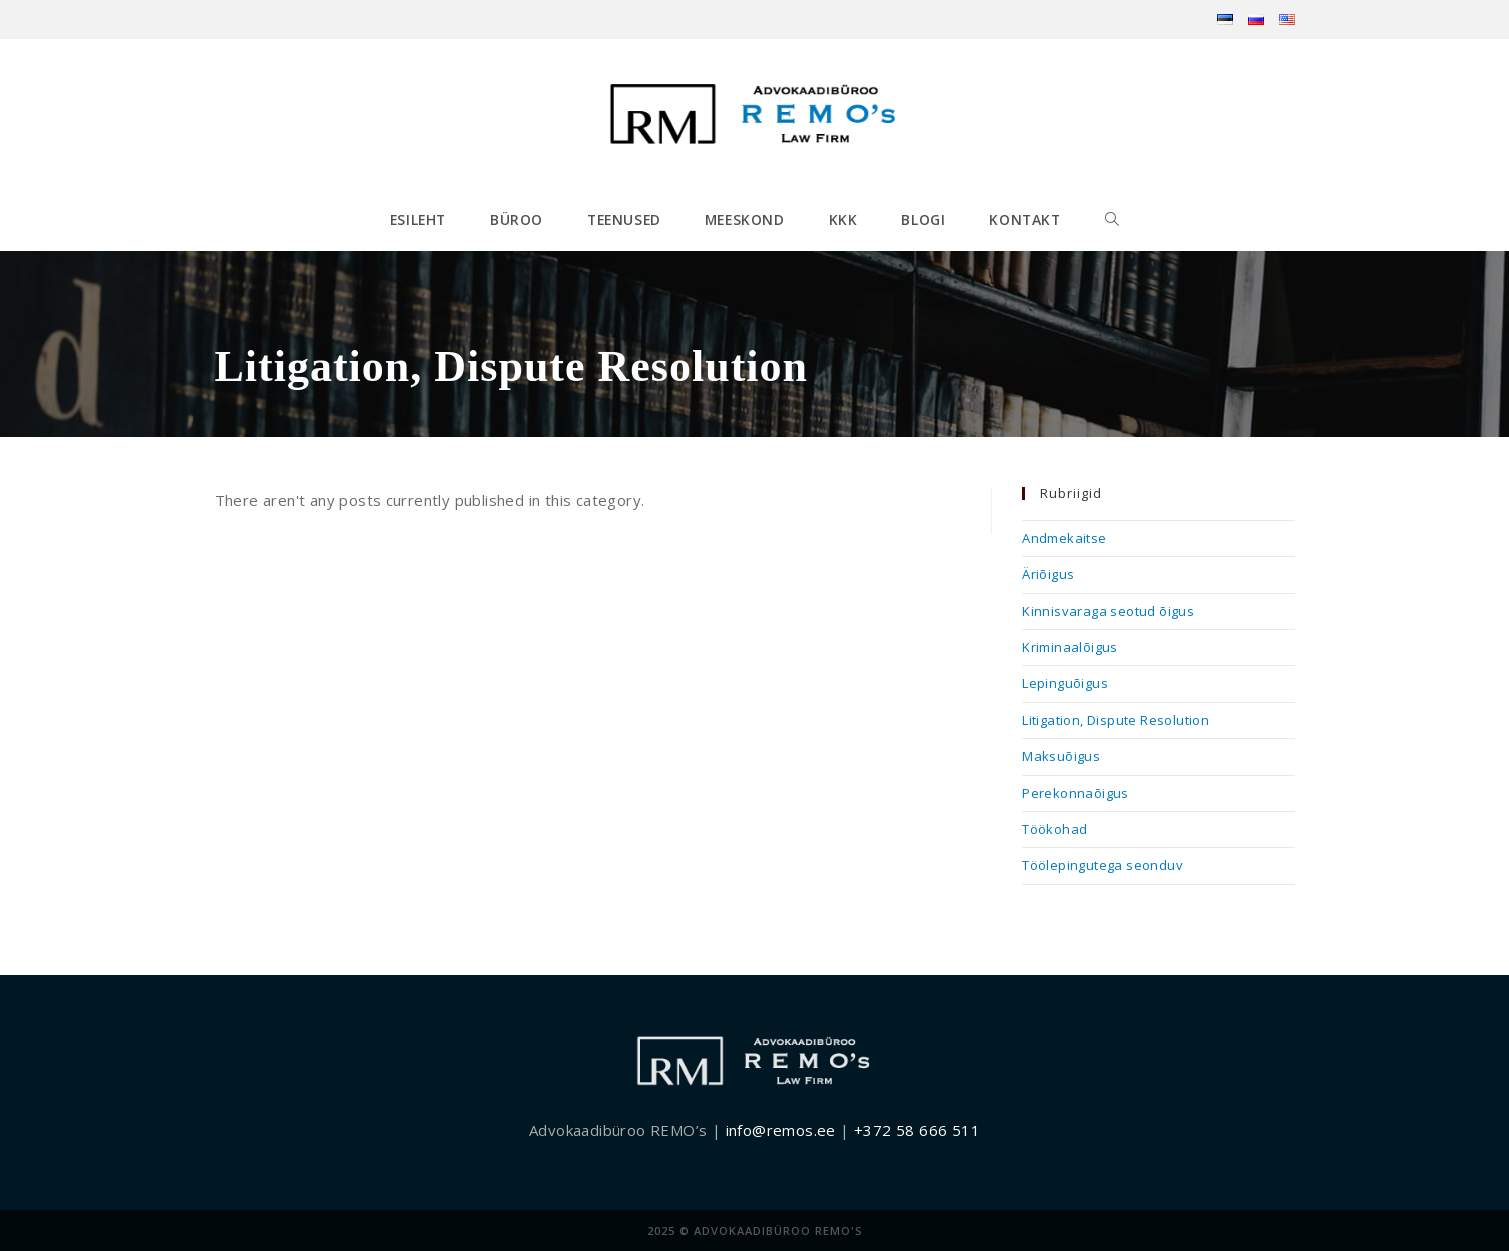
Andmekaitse (1064, 538)
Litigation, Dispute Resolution (1115, 720)
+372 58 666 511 (917, 1130)
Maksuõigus (1061, 756)
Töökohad (1054, 829)
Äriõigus (1048, 574)
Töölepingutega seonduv (1102, 865)
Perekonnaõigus (1075, 793)
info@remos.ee (781, 1130)
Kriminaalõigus (1070, 647)
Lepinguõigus (1065, 683)
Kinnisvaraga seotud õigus (1108, 611)
